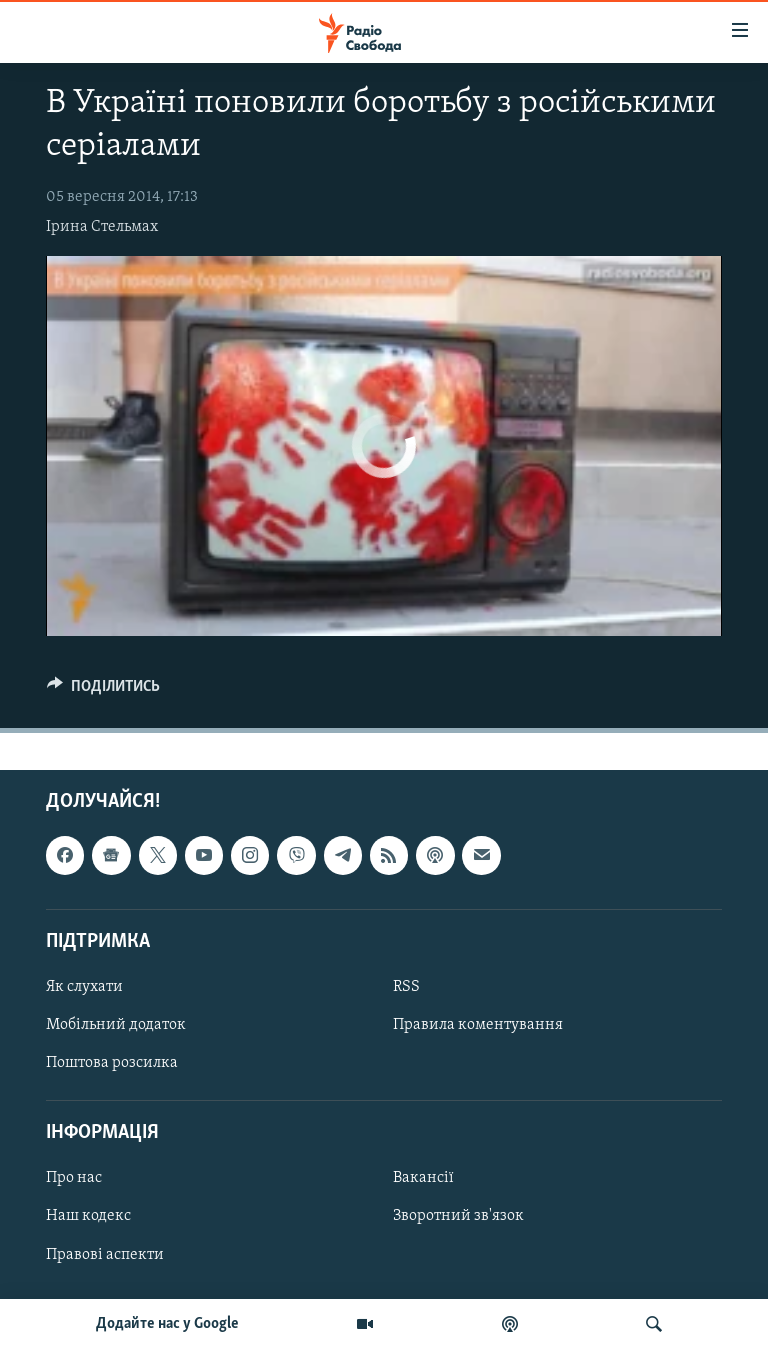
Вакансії (423, 1179)
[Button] (103, 691)
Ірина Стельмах (102, 227)
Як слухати (84, 987)
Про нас (74, 1179)
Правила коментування (478, 1025)
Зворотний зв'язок (458, 1217)
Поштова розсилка (112, 1064)
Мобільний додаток (116, 1025)
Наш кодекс (88, 1217)
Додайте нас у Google (167, 1324)
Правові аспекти (105, 1255)
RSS (406, 987)
